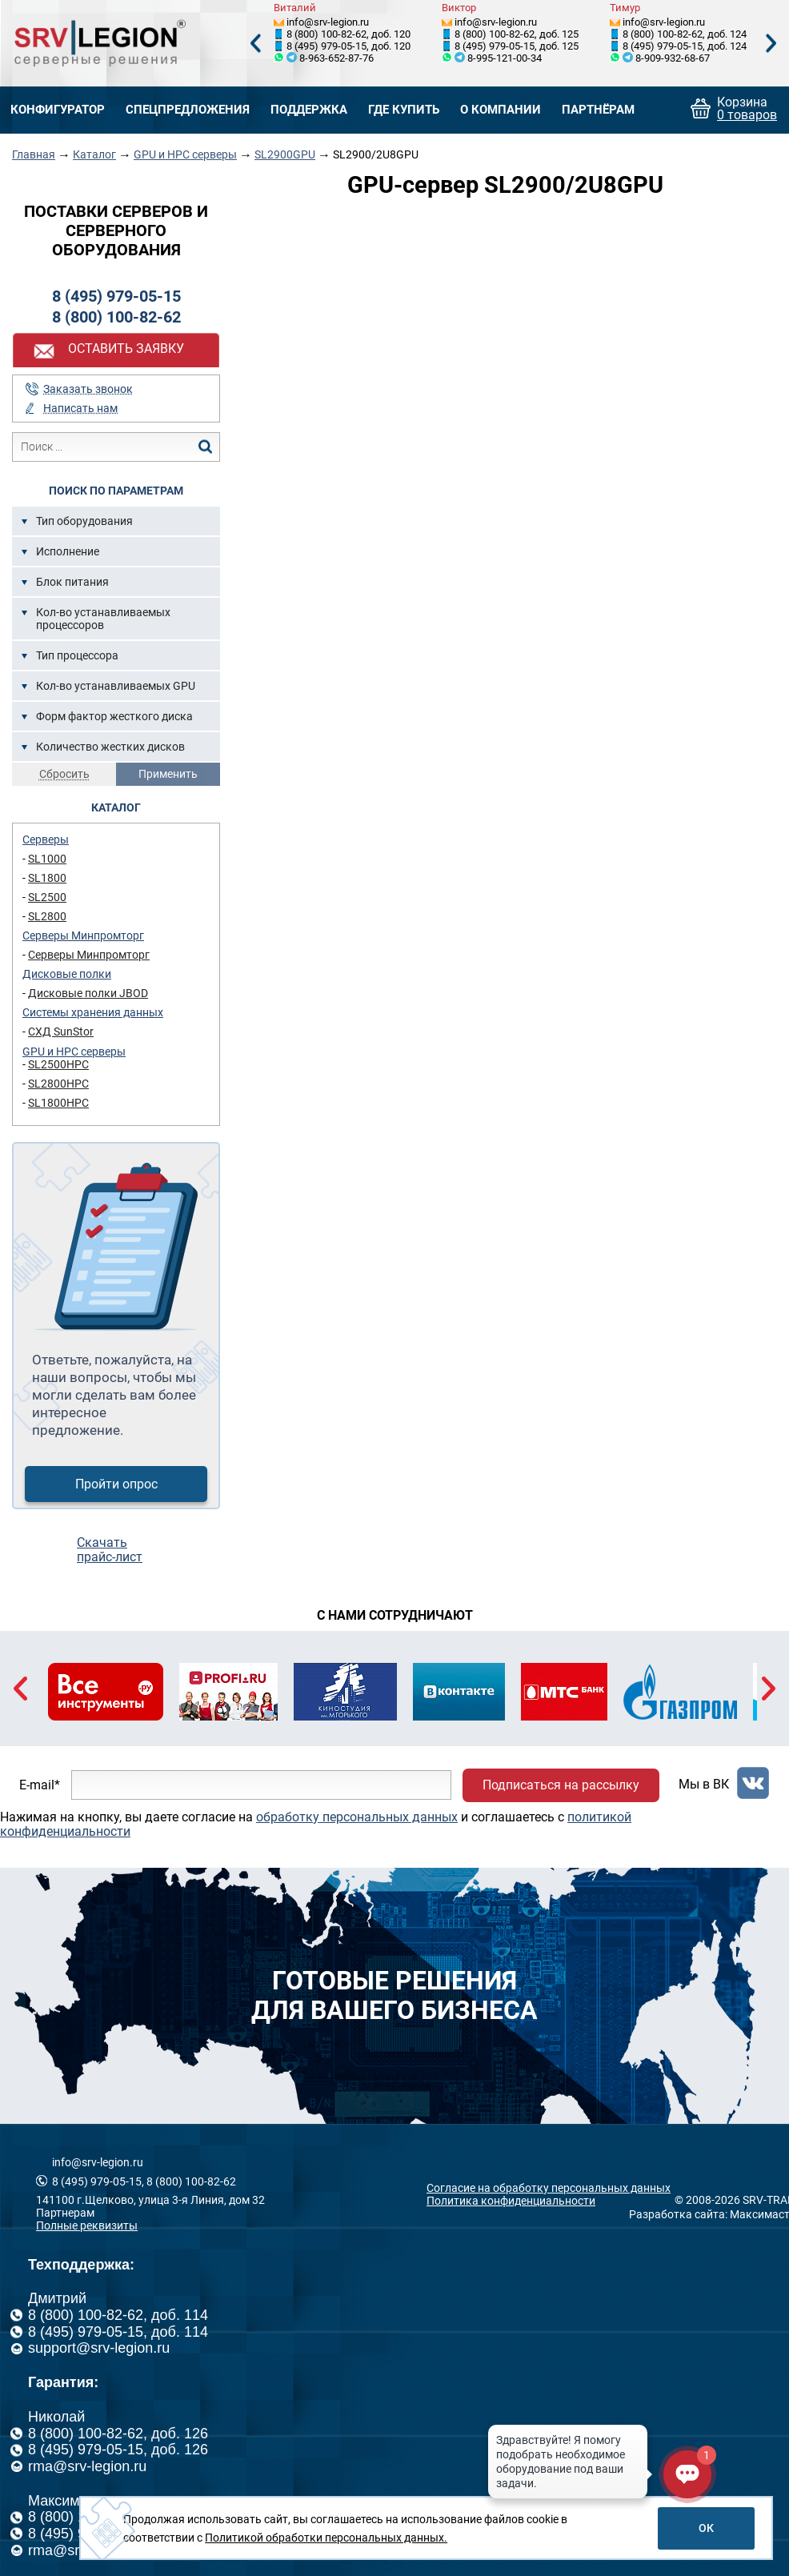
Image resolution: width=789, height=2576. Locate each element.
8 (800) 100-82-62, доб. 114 (118, 2315)
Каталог (94, 154)
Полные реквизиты (87, 2225)
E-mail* (39, 1785)
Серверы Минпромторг (83, 935)
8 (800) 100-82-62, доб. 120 (348, 34)
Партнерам (65, 2212)
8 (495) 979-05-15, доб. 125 (517, 46)
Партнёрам (598, 110)
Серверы (45, 839)
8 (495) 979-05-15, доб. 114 (118, 2332)
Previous (255, 43)
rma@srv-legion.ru (87, 2466)
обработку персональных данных (357, 1817)
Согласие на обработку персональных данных (549, 2187)
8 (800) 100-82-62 (116, 317)
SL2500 (47, 897)
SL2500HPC (58, 1064)
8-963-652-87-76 (336, 58)
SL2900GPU (284, 154)
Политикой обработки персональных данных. (326, 2537)
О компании (500, 110)
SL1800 (47, 877)
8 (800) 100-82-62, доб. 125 (517, 34)
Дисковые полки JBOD (88, 993)
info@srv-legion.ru (327, 22)
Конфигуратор (57, 110)
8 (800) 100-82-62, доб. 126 (118, 2434)
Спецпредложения (188, 110)
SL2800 (47, 916)
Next (771, 43)
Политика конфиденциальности (511, 2200)
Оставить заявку (126, 348)
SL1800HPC (58, 1102)
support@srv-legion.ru (99, 2348)
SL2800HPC (58, 1083)
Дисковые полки (66, 974)
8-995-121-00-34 (504, 58)
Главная (33, 154)
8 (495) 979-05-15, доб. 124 (685, 46)
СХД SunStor (61, 1031)
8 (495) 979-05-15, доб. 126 (118, 2450)
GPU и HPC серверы (185, 154)
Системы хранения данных (92, 1012)
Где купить (403, 110)
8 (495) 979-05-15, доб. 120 (348, 46)
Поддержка (308, 110)
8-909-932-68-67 (672, 58)
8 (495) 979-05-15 (116, 296)
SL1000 (47, 858)
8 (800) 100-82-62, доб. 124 (685, 34)
